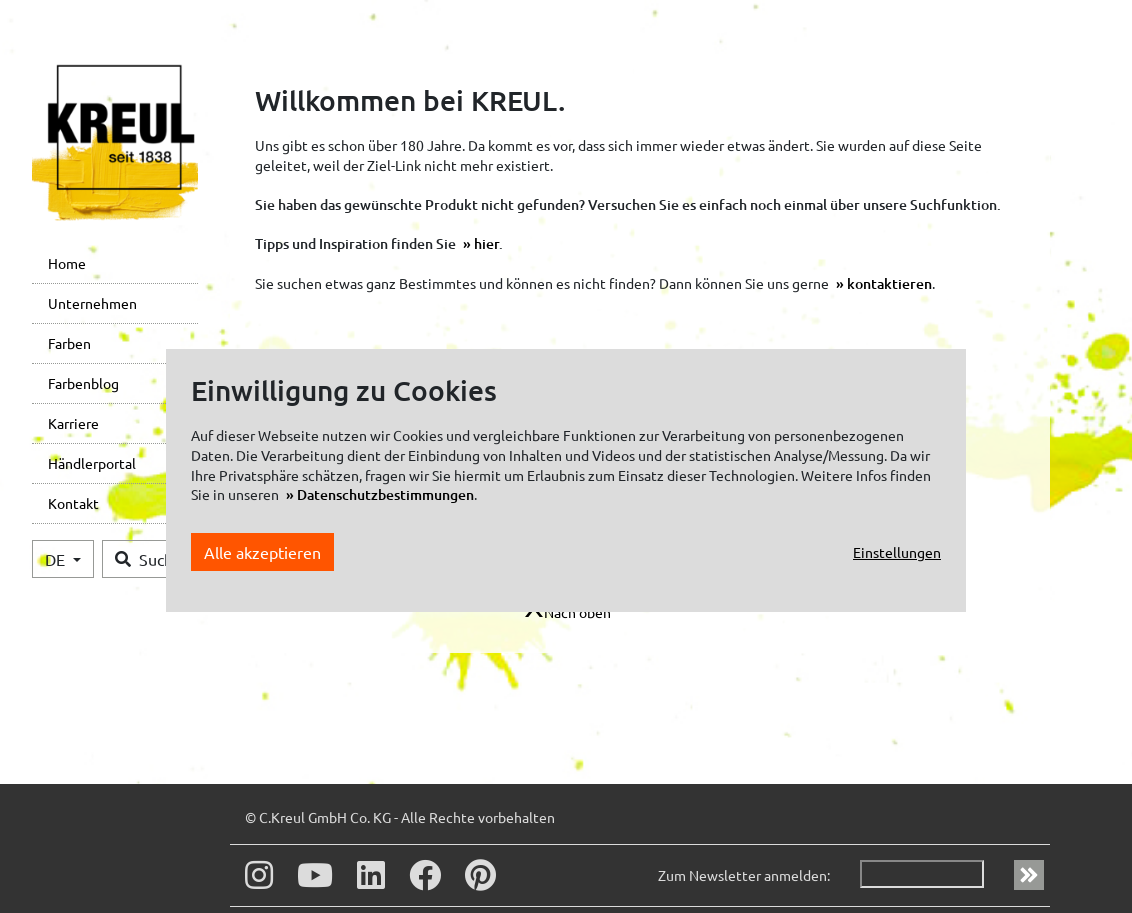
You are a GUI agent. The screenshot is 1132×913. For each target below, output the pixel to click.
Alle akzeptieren (262, 552)
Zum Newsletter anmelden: (744, 875)
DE (57, 559)
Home (67, 263)
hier (486, 243)
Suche (148, 559)
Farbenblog (83, 383)
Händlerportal (92, 463)
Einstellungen (897, 552)
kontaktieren (889, 283)
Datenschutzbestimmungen (385, 494)
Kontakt (73, 503)
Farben (69, 343)
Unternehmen (92, 303)
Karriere (73, 423)
